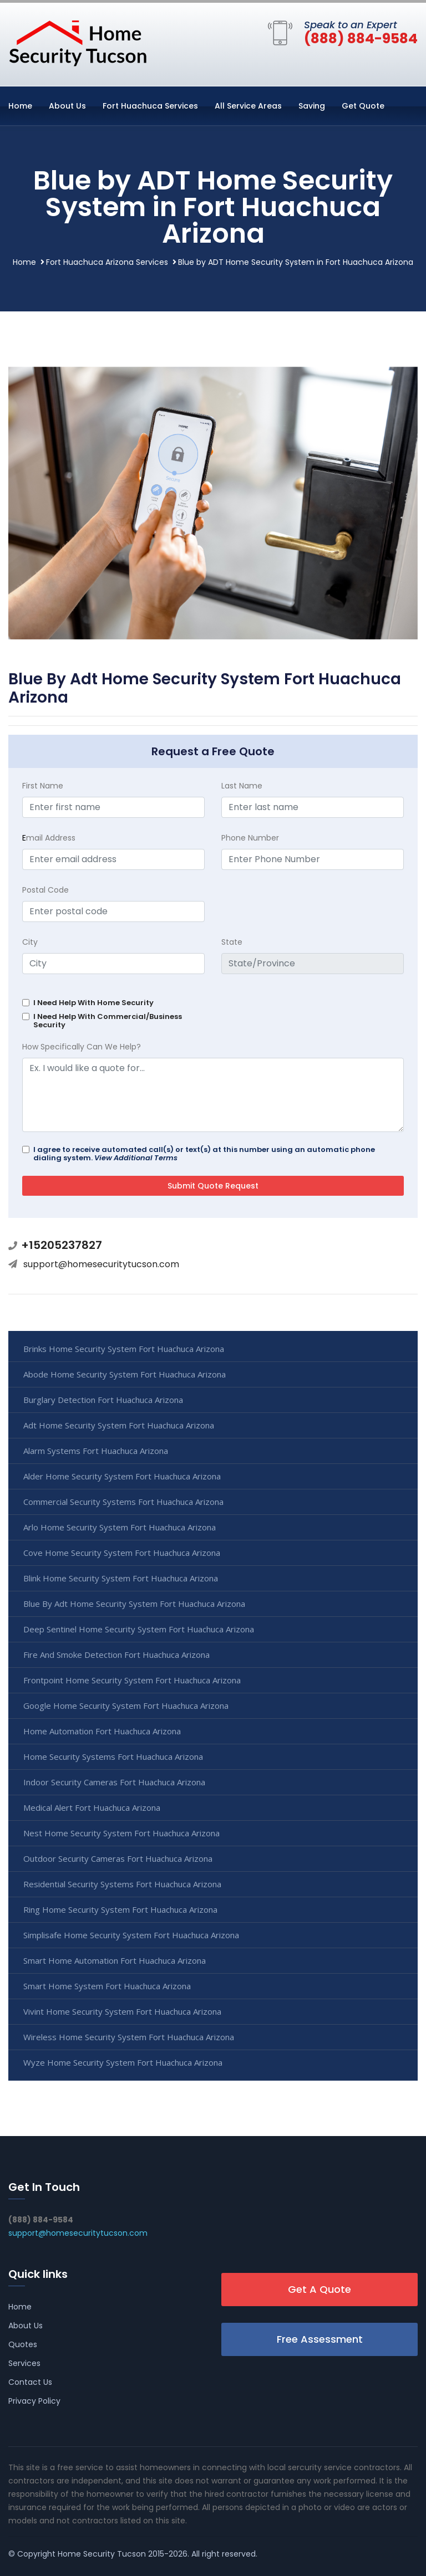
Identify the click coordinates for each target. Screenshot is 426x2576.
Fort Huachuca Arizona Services (107, 262)
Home (20, 105)
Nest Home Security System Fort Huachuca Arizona (121, 1832)
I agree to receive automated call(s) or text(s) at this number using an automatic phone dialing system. (204, 1153)
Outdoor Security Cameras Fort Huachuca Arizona (117, 1858)
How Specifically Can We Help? (81, 1046)
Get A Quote (319, 2289)
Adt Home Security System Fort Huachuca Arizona (118, 1425)
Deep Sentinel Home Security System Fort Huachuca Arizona (138, 1629)
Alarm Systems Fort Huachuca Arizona (95, 1450)
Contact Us (30, 2382)
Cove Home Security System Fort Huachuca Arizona (121, 1552)
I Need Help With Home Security (93, 1002)
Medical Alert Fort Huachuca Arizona (91, 1807)
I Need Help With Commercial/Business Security (107, 1020)
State (231, 942)
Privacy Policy (34, 2400)
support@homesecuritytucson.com (101, 1264)
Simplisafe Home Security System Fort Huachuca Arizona (131, 1934)
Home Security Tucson (102, 2553)
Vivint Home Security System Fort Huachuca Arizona (122, 2011)
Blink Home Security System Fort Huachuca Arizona (120, 1578)
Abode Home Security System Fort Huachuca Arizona (124, 1374)
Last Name (241, 785)
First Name (42, 785)
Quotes (22, 2344)
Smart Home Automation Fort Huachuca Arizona (114, 1960)
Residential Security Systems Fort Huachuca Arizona (122, 1883)
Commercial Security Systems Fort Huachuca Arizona (123, 1501)
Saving (311, 105)
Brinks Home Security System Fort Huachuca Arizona (123, 1348)
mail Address (48, 837)
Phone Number (250, 837)
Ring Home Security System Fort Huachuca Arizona (120, 1909)
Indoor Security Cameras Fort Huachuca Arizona (114, 1782)
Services (24, 2363)
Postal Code (45, 889)
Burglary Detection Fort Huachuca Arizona (103, 1399)
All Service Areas (248, 105)
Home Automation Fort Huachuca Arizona (102, 1731)
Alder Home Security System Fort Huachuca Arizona (122, 1476)
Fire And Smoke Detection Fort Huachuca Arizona (116, 1654)
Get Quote (363, 105)
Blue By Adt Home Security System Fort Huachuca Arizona (134, 1603)
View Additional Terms (136, 1158)
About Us (67, 105)
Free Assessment (320, 2339)
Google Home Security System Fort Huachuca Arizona (126, 1705)
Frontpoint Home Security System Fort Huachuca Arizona (132, 1680)
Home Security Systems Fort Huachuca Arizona (113, 1756)
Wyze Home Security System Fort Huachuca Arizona (122, 2062)
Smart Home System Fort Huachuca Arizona (107, 1985)
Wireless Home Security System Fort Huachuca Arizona (128, 2036)
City (30, 942)
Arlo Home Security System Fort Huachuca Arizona (119, 1527)
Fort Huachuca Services (150, 105)
